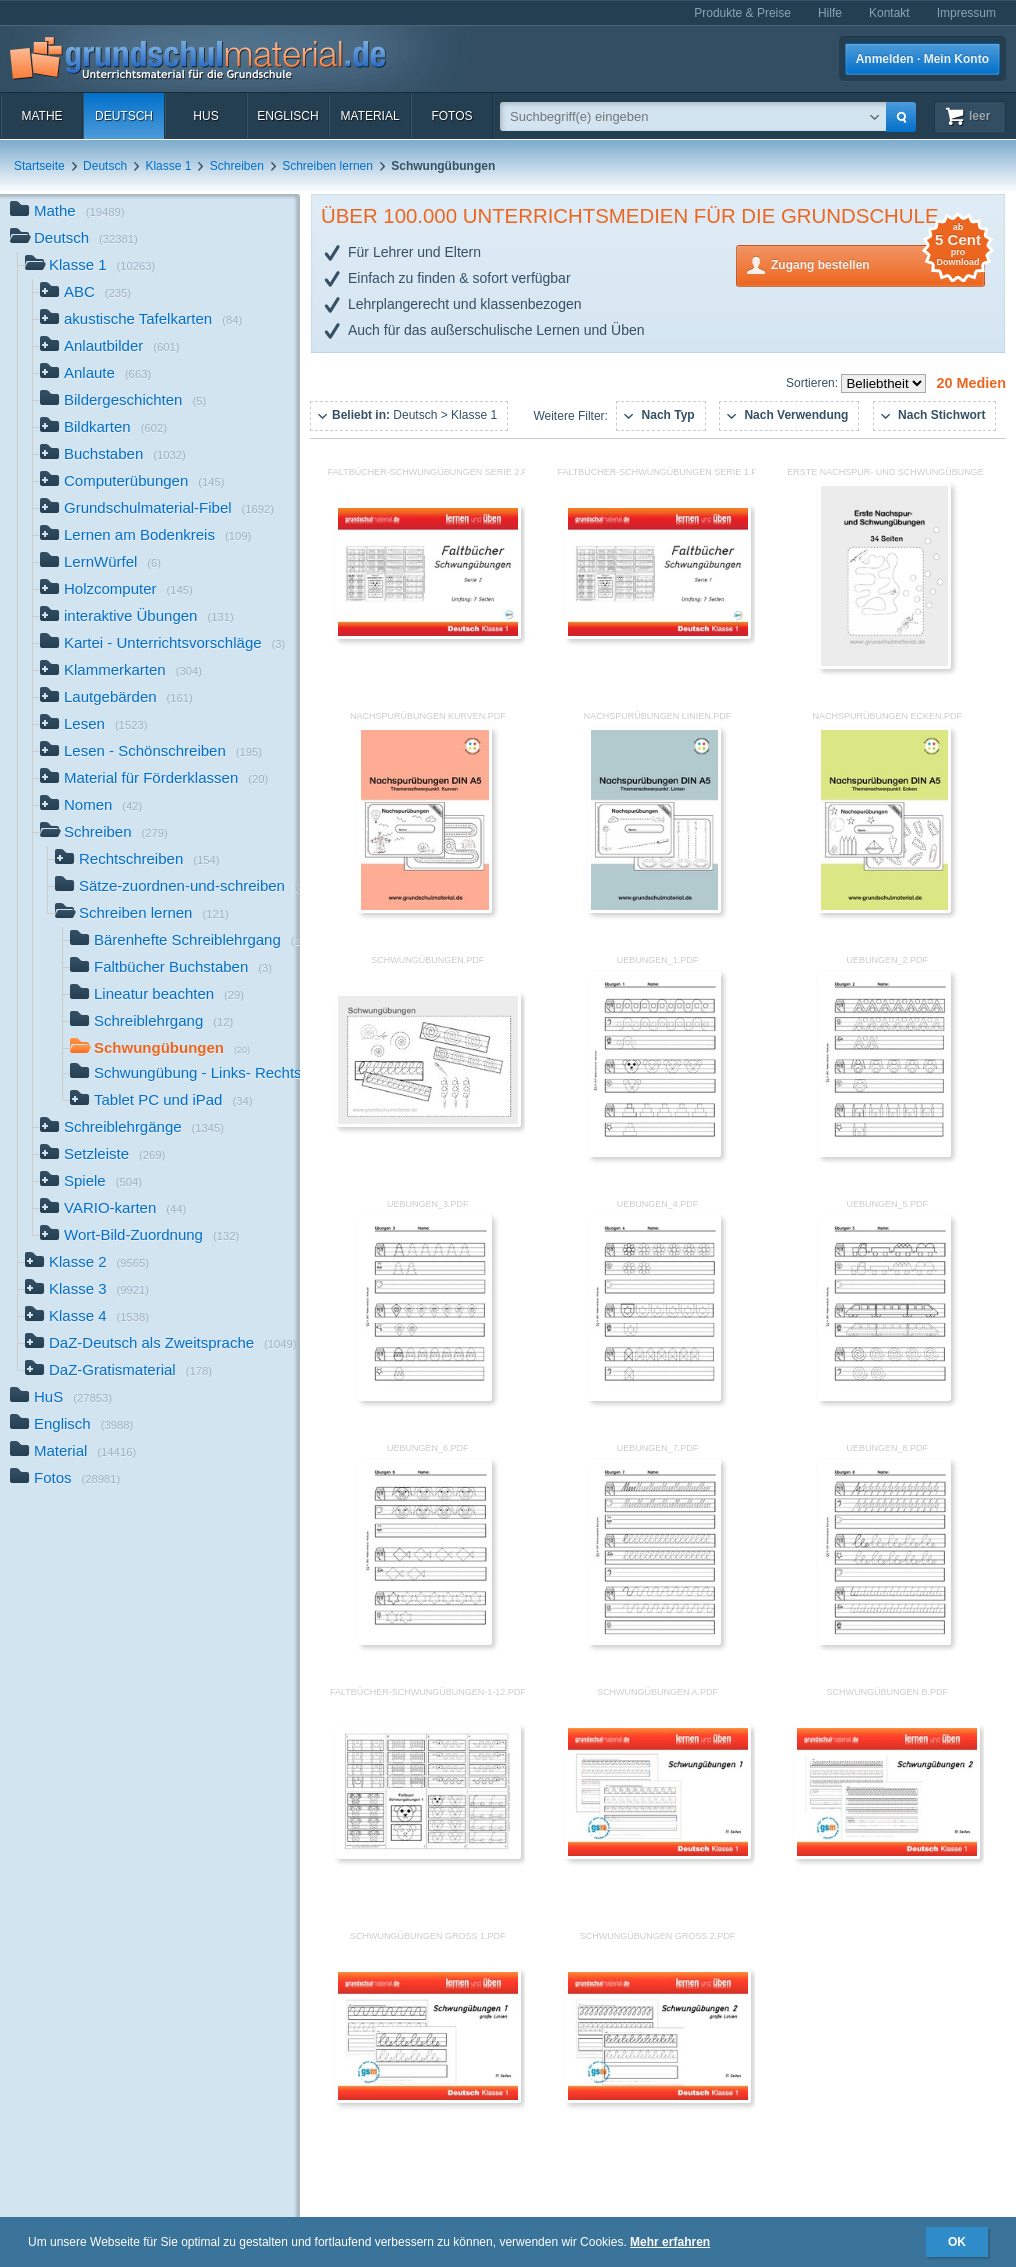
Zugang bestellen (878, 263)
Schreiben (237, 166)
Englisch (287, 116)
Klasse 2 (87, 1263)
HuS (205, 116)
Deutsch (124, 116)
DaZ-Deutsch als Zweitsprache (161, 1344)
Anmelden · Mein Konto (922, 59)
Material (369, 116)
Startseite (39, 166)
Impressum (966, 13)
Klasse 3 (87, 1290)
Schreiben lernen (327, 166)
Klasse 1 (168, 166)
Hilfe (830, 13)
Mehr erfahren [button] (670, 2242)
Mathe (41, 116)
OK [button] (957, 2242)
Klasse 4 (87, 1317)
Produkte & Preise (742, 13)
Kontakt (889, 13)
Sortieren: (813, 383)
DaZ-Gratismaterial (118, 1371)
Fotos (451, 116)
